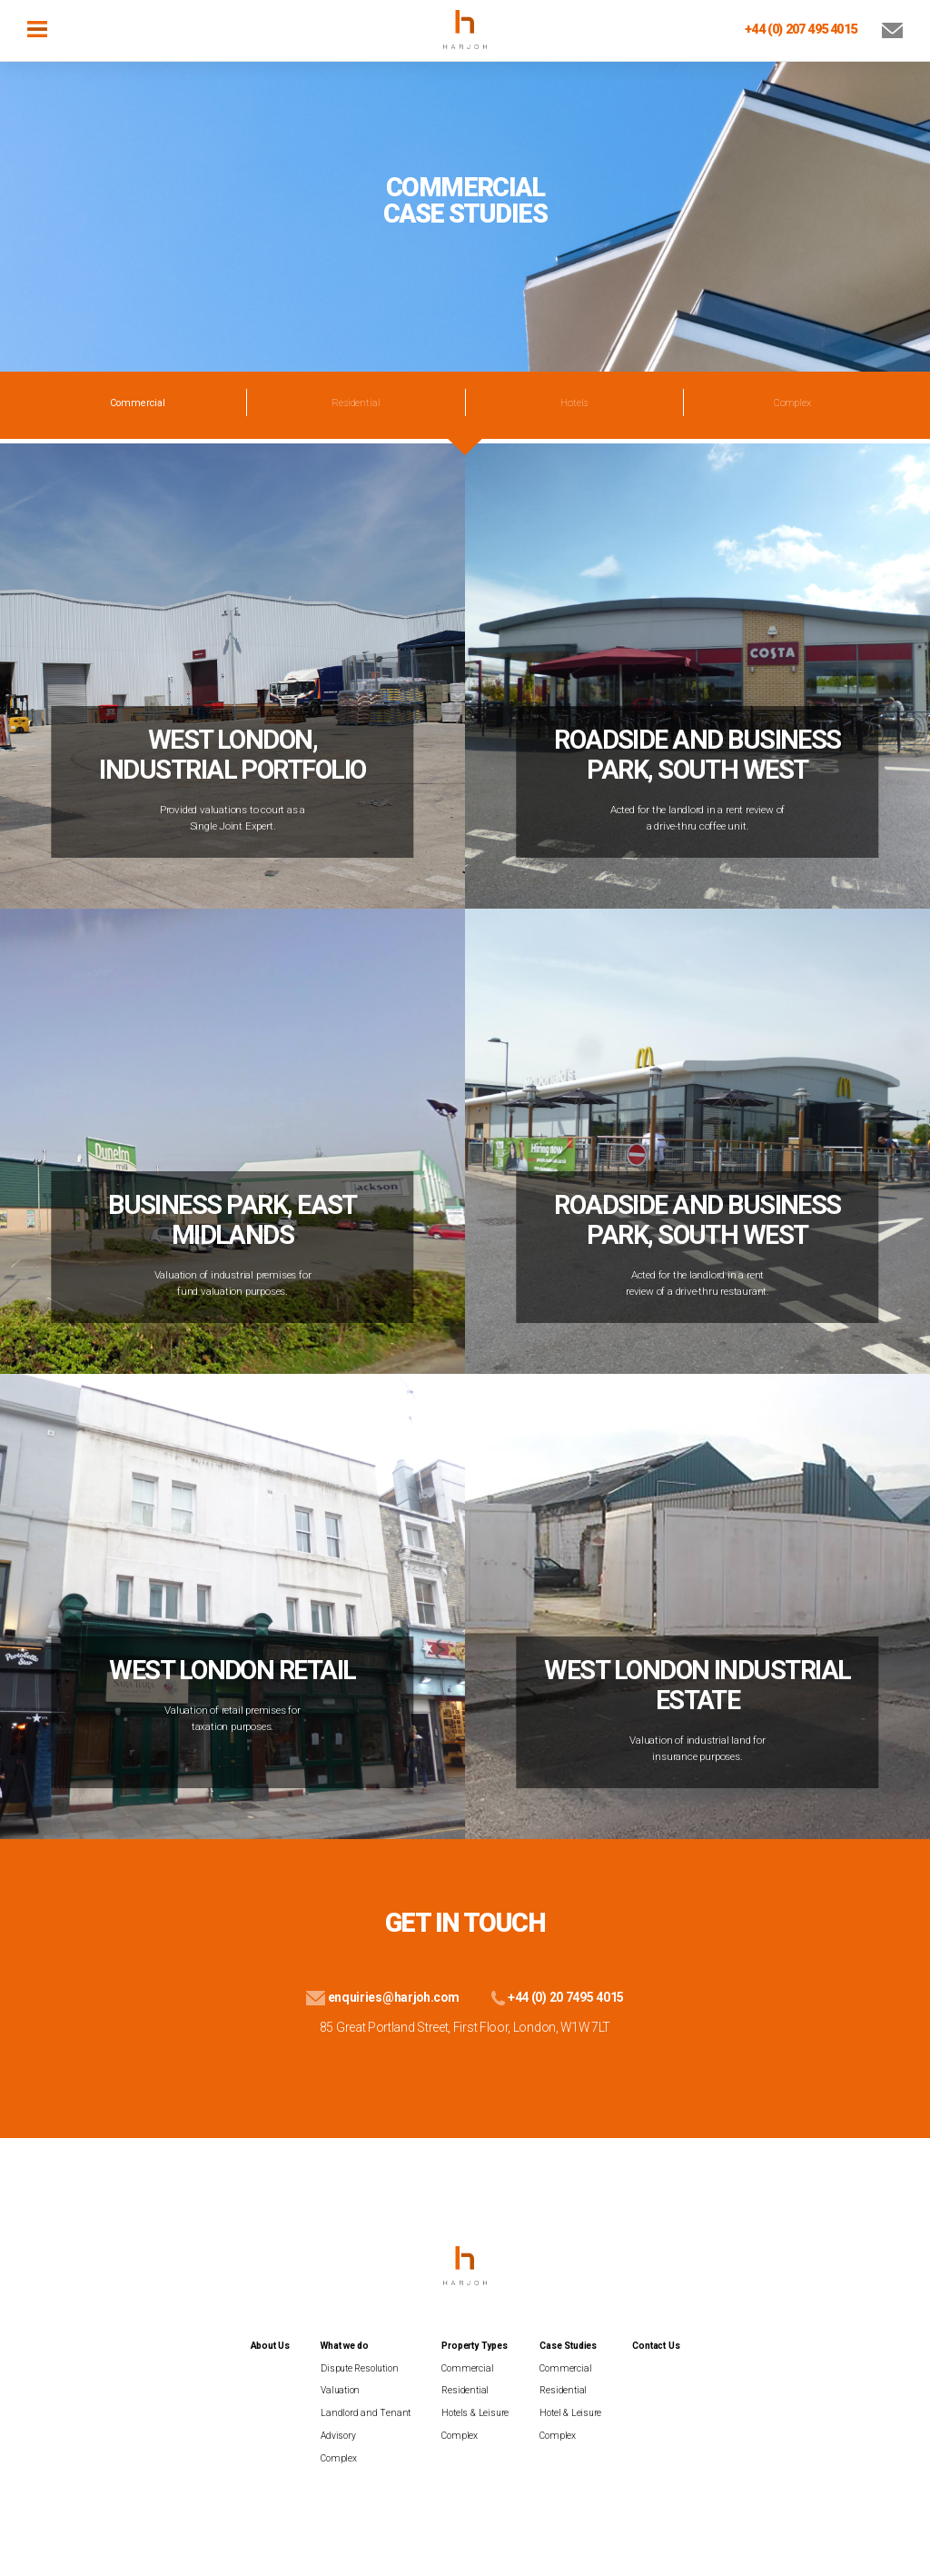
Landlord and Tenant (366, 2413)
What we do (345, 2346)
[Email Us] (881, 29)
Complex (792, 403)
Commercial (467, 2368)
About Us (270, 2346)
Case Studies (568, 2346)
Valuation (340, 2390)
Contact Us (655, 2346)
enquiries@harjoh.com (382, 1997)
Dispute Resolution (359, 2368)
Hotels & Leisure (475, 2413)
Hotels (574, 403)
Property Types (474, 2346)
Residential (356, 403)
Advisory (338, 2436)
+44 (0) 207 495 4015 (800, 29)
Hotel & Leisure (570, 2413)
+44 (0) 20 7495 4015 (555, 1997)
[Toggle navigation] (37, 27)
